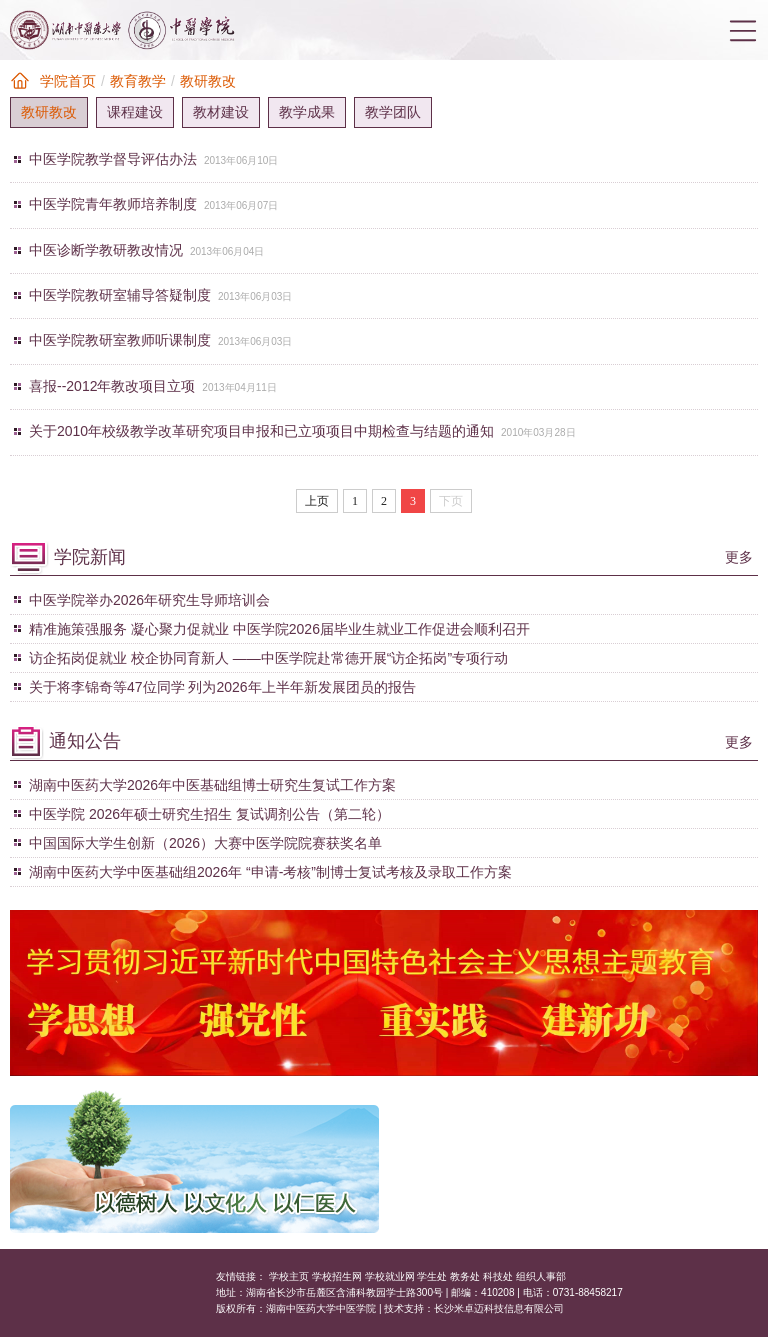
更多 (739, 557)
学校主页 (289, 1276)
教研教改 (208, 81)
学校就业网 (390, 1276)
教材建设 (221, 112)
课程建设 (135, 112)
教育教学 (138, 81)
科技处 (498, 1276)
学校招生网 (337, 1276)
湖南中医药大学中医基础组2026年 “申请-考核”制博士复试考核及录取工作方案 (270, 872)
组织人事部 (541, 1276)
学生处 (432, 1276)
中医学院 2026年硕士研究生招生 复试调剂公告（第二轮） (209, 814)
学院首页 (68, 81)
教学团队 (393, 112)
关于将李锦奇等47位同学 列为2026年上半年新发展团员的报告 (222, 687)
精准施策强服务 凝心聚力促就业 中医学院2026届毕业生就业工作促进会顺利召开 (279, 629)
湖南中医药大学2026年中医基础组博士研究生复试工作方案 (212, 785)
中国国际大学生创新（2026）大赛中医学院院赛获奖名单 (205, 843)
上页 (317, 501)
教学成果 (307, 112)
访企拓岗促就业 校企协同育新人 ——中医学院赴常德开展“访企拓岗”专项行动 (268, 658)
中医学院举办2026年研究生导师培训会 (149, 600)
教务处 (465, 1276)
